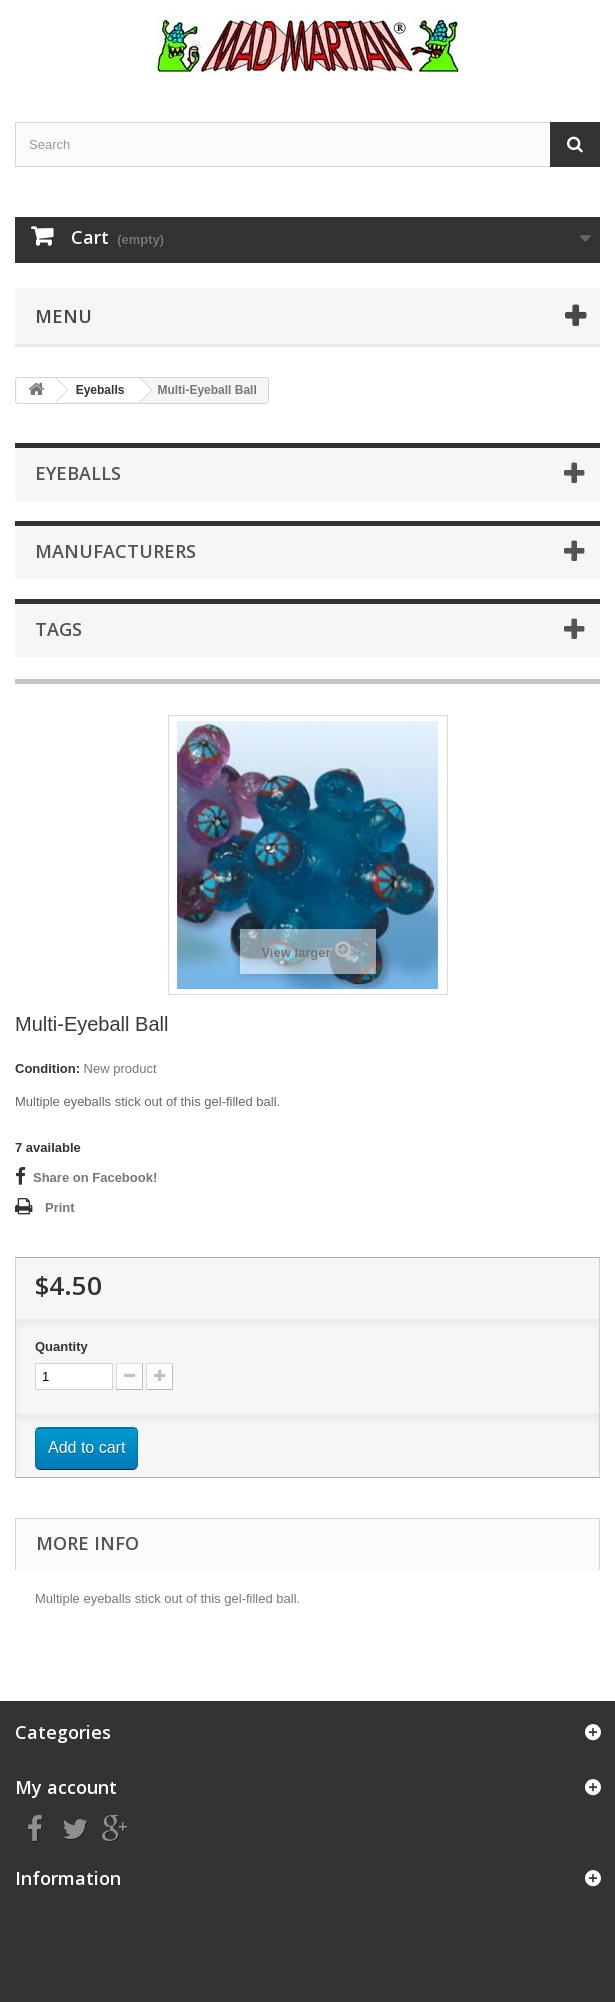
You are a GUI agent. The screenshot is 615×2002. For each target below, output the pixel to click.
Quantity (61, 1346)
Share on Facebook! (95, 1177)
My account (66, 1787)
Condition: (47, 1068)
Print (60, 1207)
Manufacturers (115, 551)
